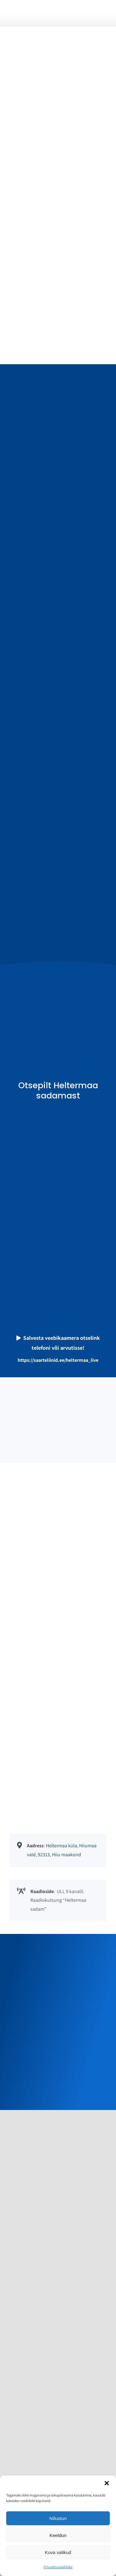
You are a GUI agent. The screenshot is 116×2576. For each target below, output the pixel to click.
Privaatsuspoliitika (58, 2567)
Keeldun (58, 2535)
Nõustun (58, 2518)
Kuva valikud (58, 2552)
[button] (107, 2483)
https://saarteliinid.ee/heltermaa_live (58, 1360)
